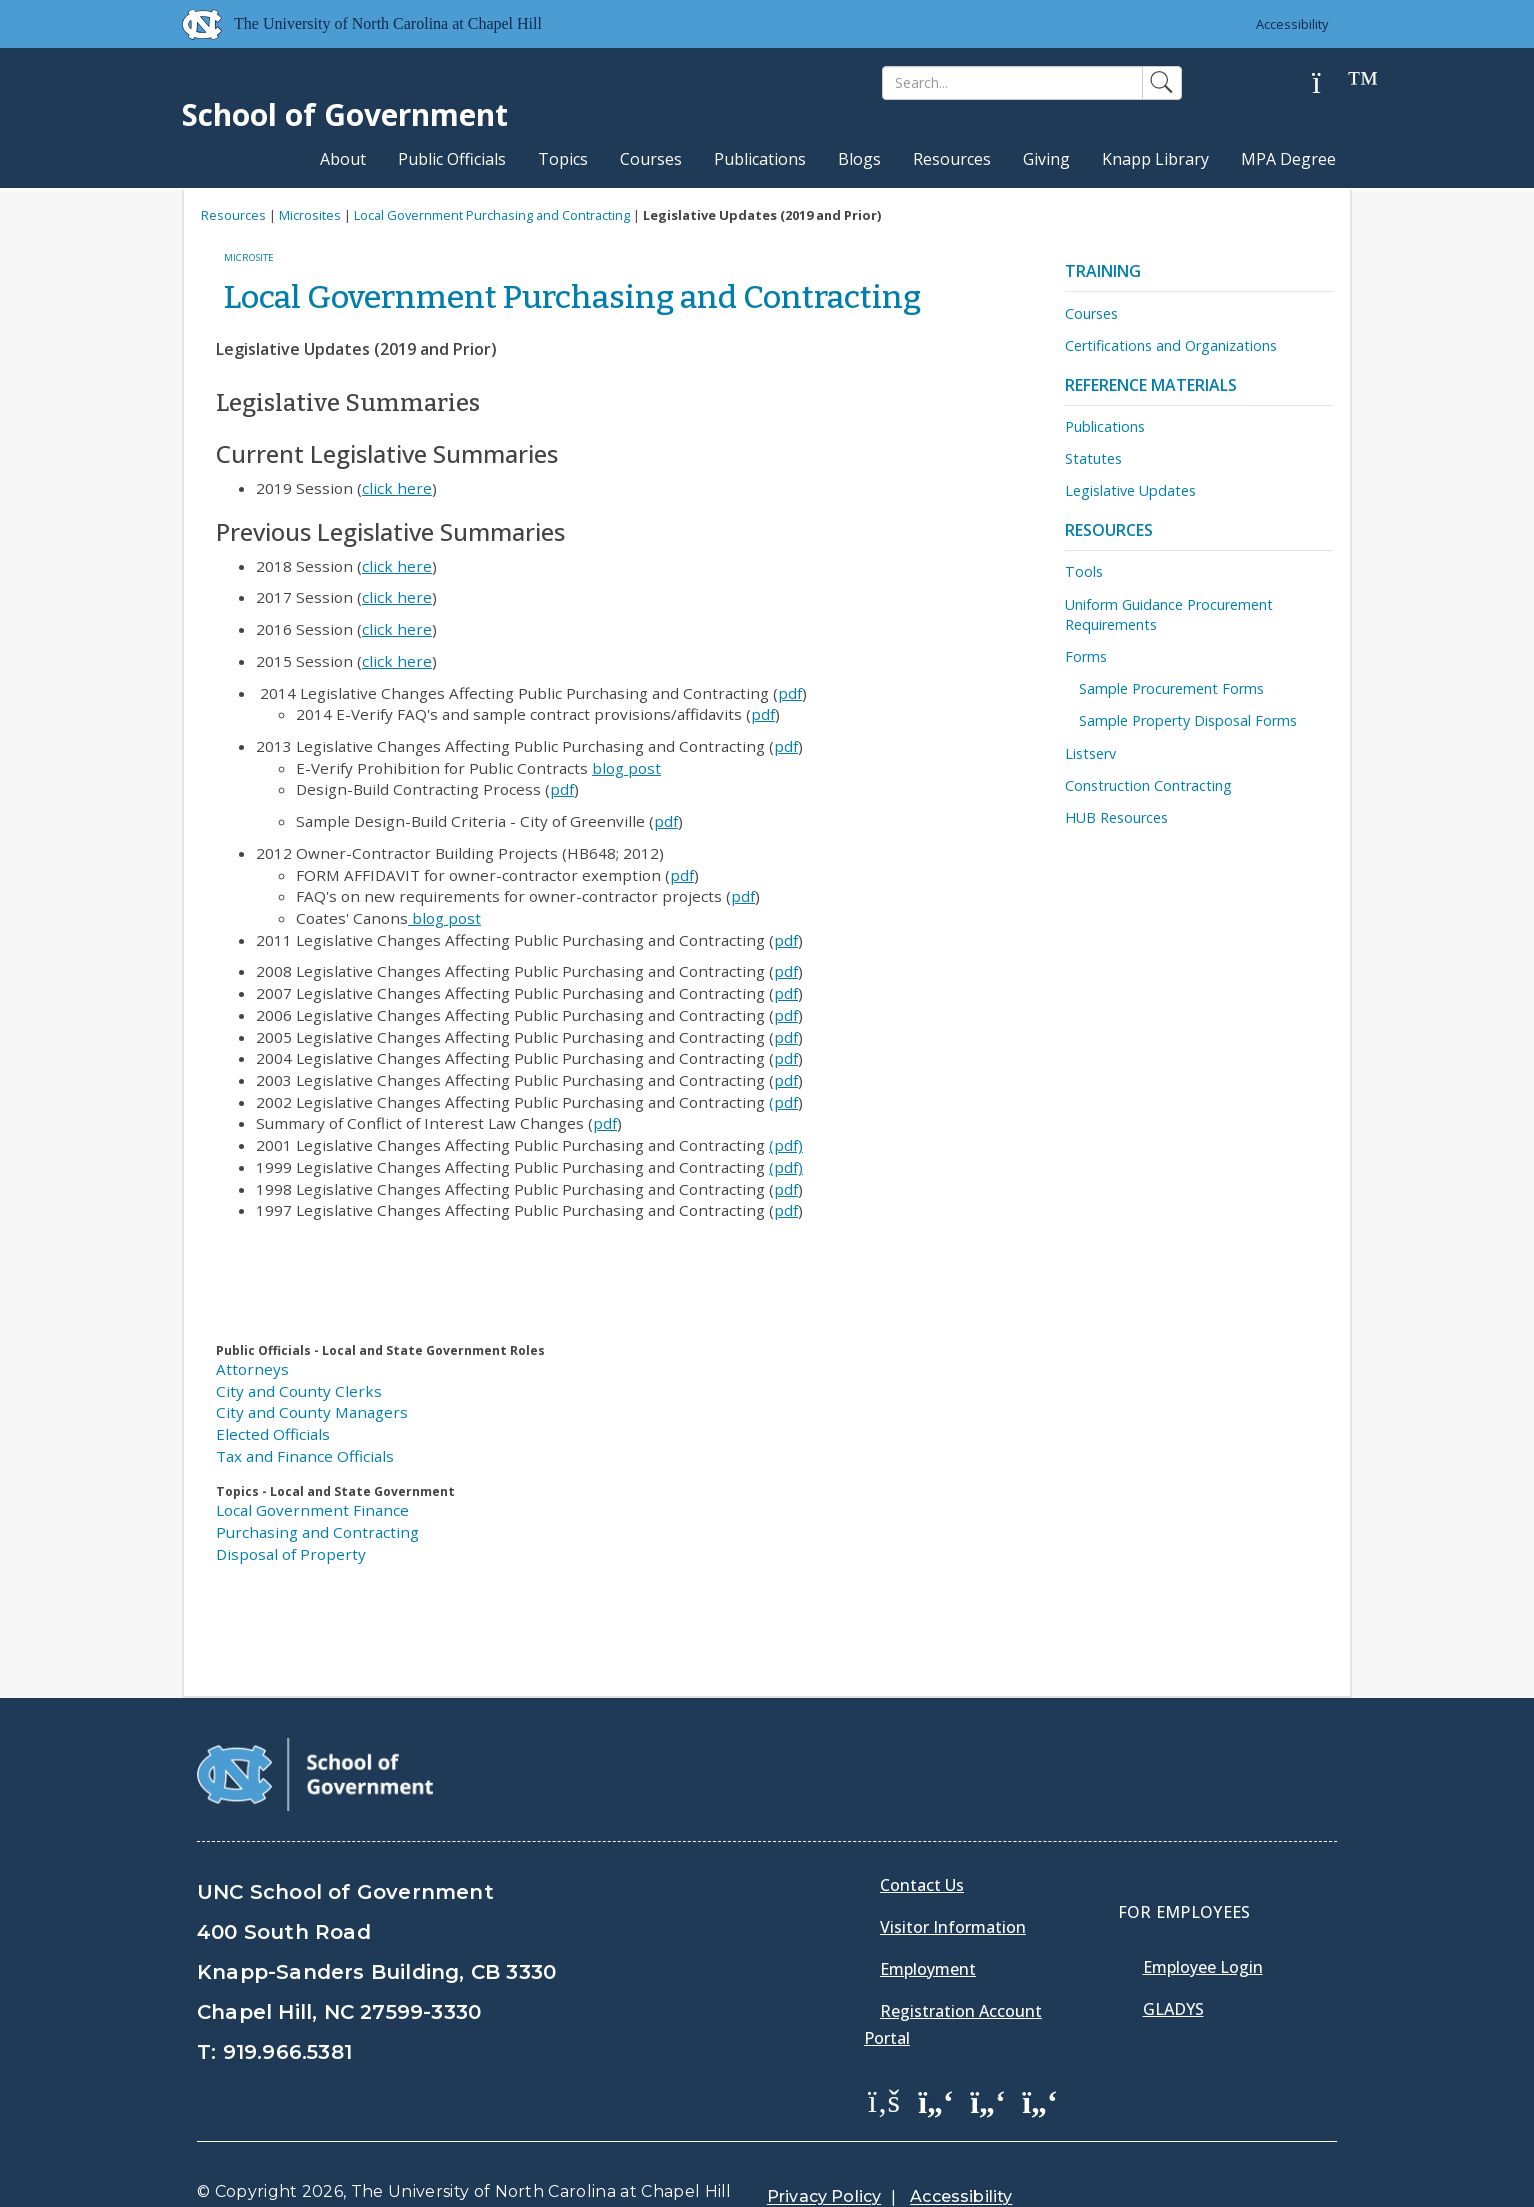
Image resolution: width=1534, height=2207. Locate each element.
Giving (1046, 159)
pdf (790, 693)
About (343, 159)
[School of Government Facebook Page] (884, 2100)
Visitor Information (953, 1927)
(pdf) (786, 1145)
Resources (952, 159)
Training (1103, 271)
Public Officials (452, 159)
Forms (1086, 656)
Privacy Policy (824, 2196)
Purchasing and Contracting (317, 1532)
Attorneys (252, 1369)
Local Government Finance (312, 1510)
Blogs (859, 159)
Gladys (1173, 2009)
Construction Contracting (1148, 785)
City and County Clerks (299, 1391)
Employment (928, 1969)
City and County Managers (312, 1412)
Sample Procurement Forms (1171, 688)
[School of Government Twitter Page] (936, 2100)
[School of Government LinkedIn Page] (988, 2100)
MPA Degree (1288, 159)
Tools (1084, 571)
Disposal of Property (291, 1554)
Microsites (310, 215)
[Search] (1012, 83)
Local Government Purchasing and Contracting (492, 215)
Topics (563, 159)
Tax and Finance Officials (305, 1456)
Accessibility (1292, 24)
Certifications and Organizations (1171, 345)
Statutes (1093, 458)
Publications (760, 159)
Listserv (1090, 753)
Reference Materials (1151, 385)
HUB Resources (1116, 817)
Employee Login (1203, 1967)
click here (397, 488)
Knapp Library (1155, 159)
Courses (651, 159)
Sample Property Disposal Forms (1188, 720)
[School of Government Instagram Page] (1040, 2100)
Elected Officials (273, 1434)
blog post (626, 768)
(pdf (783, 1102)
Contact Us (922, 1885)
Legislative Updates (1130, 490)
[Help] (1332, 83)
